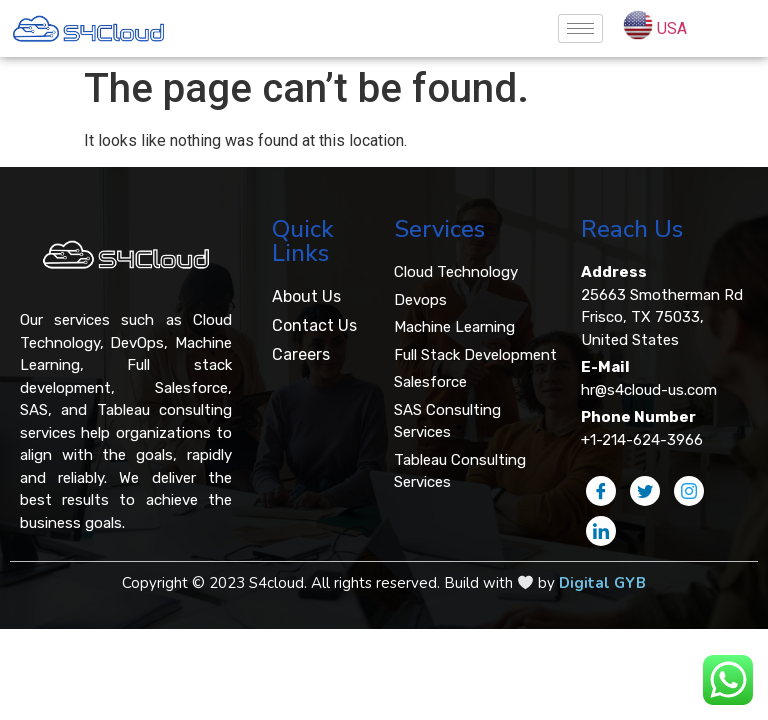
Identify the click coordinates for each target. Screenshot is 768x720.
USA (672, 28)
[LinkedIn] (601, 531)
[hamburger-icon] (580, 28)
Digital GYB (602, 583)
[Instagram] (689, 491)
